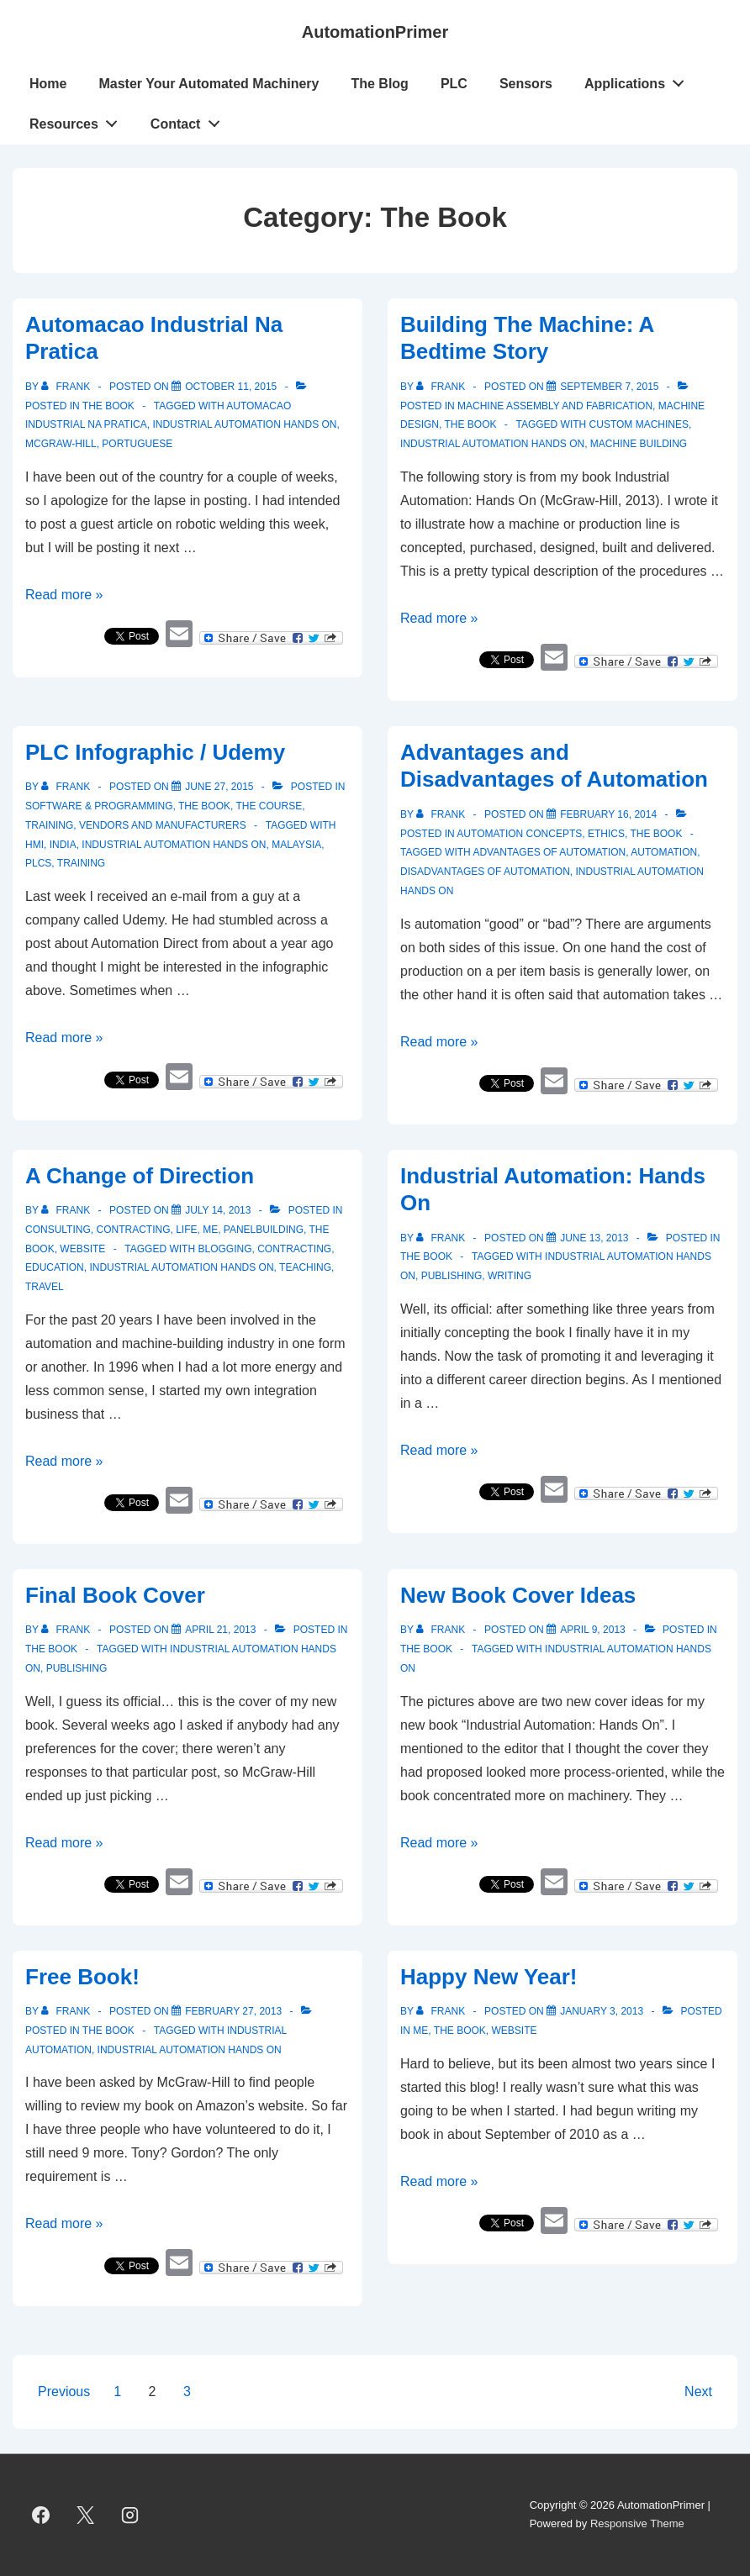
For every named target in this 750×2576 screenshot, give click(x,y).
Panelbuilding (264, 1229)
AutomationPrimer (375, 32)
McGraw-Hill (61, 444)
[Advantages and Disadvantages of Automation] (608, 814)
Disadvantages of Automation (485, 871)
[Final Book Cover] (220, 1630)
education (54, 1267)
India (63, 845)
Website (82, 1249)
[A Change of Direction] (218, 1210)
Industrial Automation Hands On (244, 424)
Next (698, 2391)
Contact (190, 120)
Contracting (133, 1229)
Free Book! (82, 1976)
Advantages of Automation (549, 852)
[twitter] (86, 2514)
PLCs (38, 863)
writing (509, 1276)
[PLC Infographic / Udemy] (219, 787)
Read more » (64, 594)
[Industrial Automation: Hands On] (594, 1238)
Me (210, 1229)
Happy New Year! (489, 1976)
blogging (224, 1249)
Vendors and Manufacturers (162, 825)
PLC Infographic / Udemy (155, 752)
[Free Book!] (233, 2011)
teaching (305, 1267)
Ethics (606, 834)
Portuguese (137, 444)
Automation (664, 852)
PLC (454, 83)
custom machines (639, 424)
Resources (78, 120)
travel (44, 1287)
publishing (452, 1276)
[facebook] (41, 2514)
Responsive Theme (637, 2523)
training (81, 863)
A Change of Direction (139, 1175)
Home (47, 83)
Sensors (525, 83)
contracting (294, 1249)
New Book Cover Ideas (518, 1595)
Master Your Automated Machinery (208, 83)
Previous (64, 2391)
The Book (108, 406)
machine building (638, 444)
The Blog (379, 83)
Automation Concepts (519, 834)
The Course (268, 806)
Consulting (58, 1229)
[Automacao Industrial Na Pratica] (231, 386)
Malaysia (296, 845)
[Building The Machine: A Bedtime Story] (609, 386)
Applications (639, 80)
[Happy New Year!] (601, 2011)
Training (49, 825)
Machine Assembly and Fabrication (554, 406)
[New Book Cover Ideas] (593, 1630)
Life (186, 1229)
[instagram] (130, 2514)
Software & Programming (99, 806)
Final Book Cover (115, 1595)
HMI (34, 845)
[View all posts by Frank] (66, 386)
